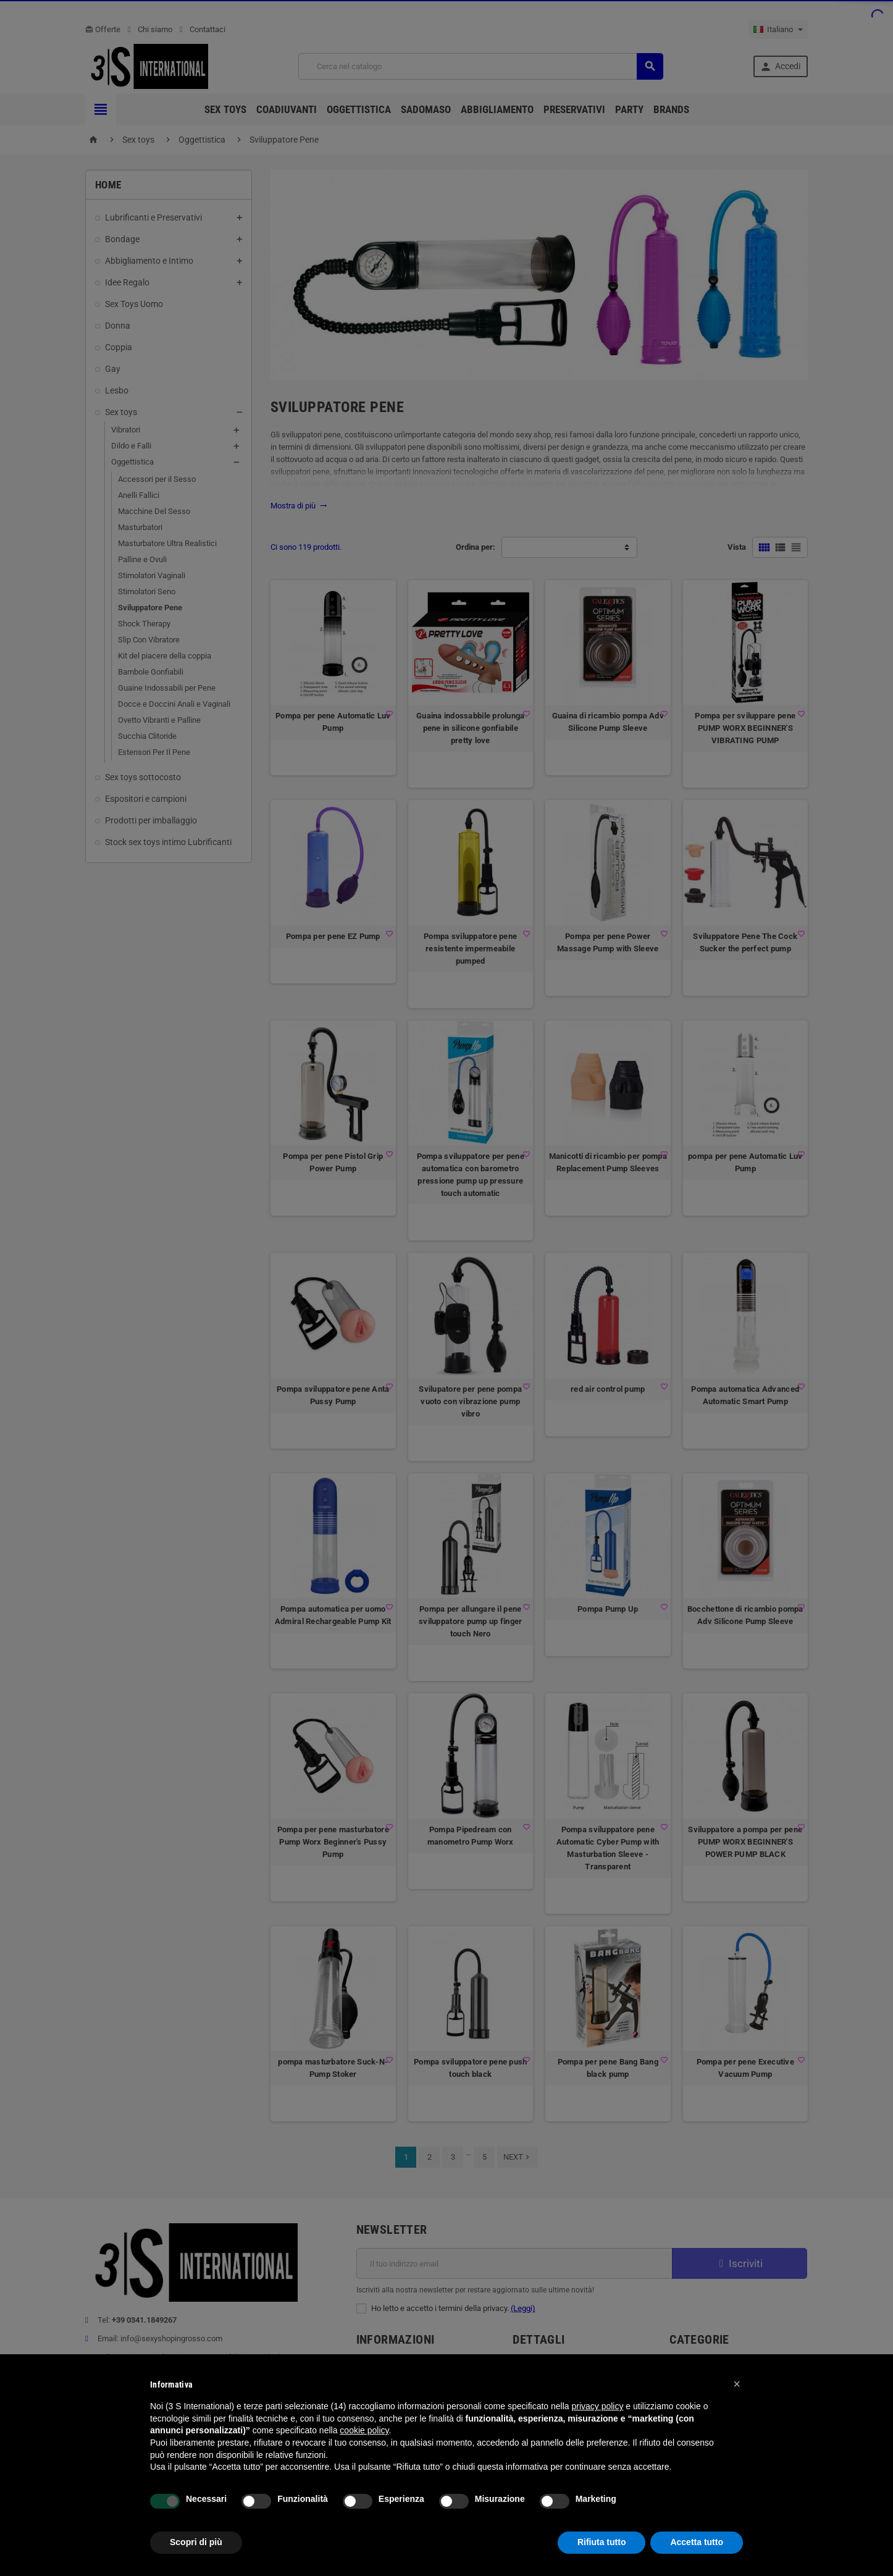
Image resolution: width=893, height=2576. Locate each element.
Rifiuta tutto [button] (601, 2542)
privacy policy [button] (597, 2406)
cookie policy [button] (364, 2430)
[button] (737, 2384)
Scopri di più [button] (196, 2542)
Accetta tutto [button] (696, 2542)
